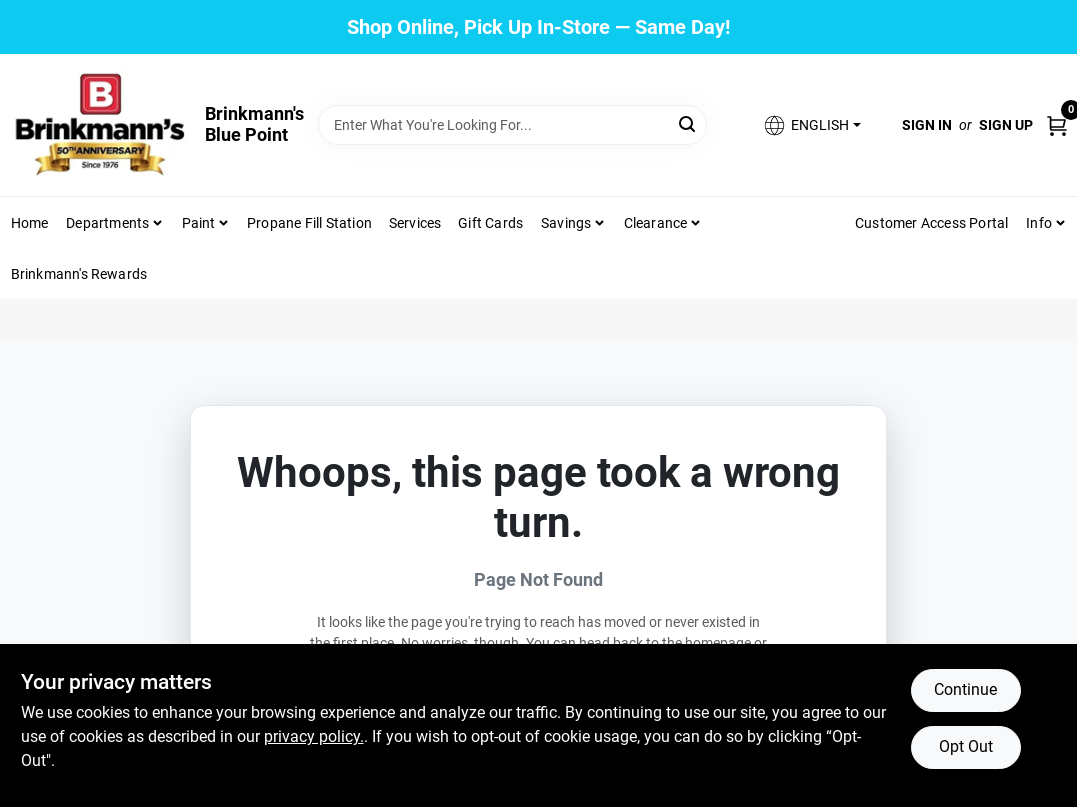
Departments (107, 223)
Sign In (927, 125)
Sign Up (1006, 125)
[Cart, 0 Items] (1057, 124)
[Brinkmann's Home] (101, 125)
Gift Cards (490, 223)
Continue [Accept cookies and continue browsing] (965, 689)
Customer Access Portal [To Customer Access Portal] (931, 223)
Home (30, 223)
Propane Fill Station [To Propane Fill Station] (309, 223)
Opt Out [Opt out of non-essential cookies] (966, 746)
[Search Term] (513, 125)
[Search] (688, 123)
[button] (811, 125)
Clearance (656, 223)
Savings (566, 223)
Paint (199, 223)
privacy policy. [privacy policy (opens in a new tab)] (314, 736)
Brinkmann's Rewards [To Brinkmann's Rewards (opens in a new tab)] (79, 274)
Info (1039, 223)
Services (415, 223)
